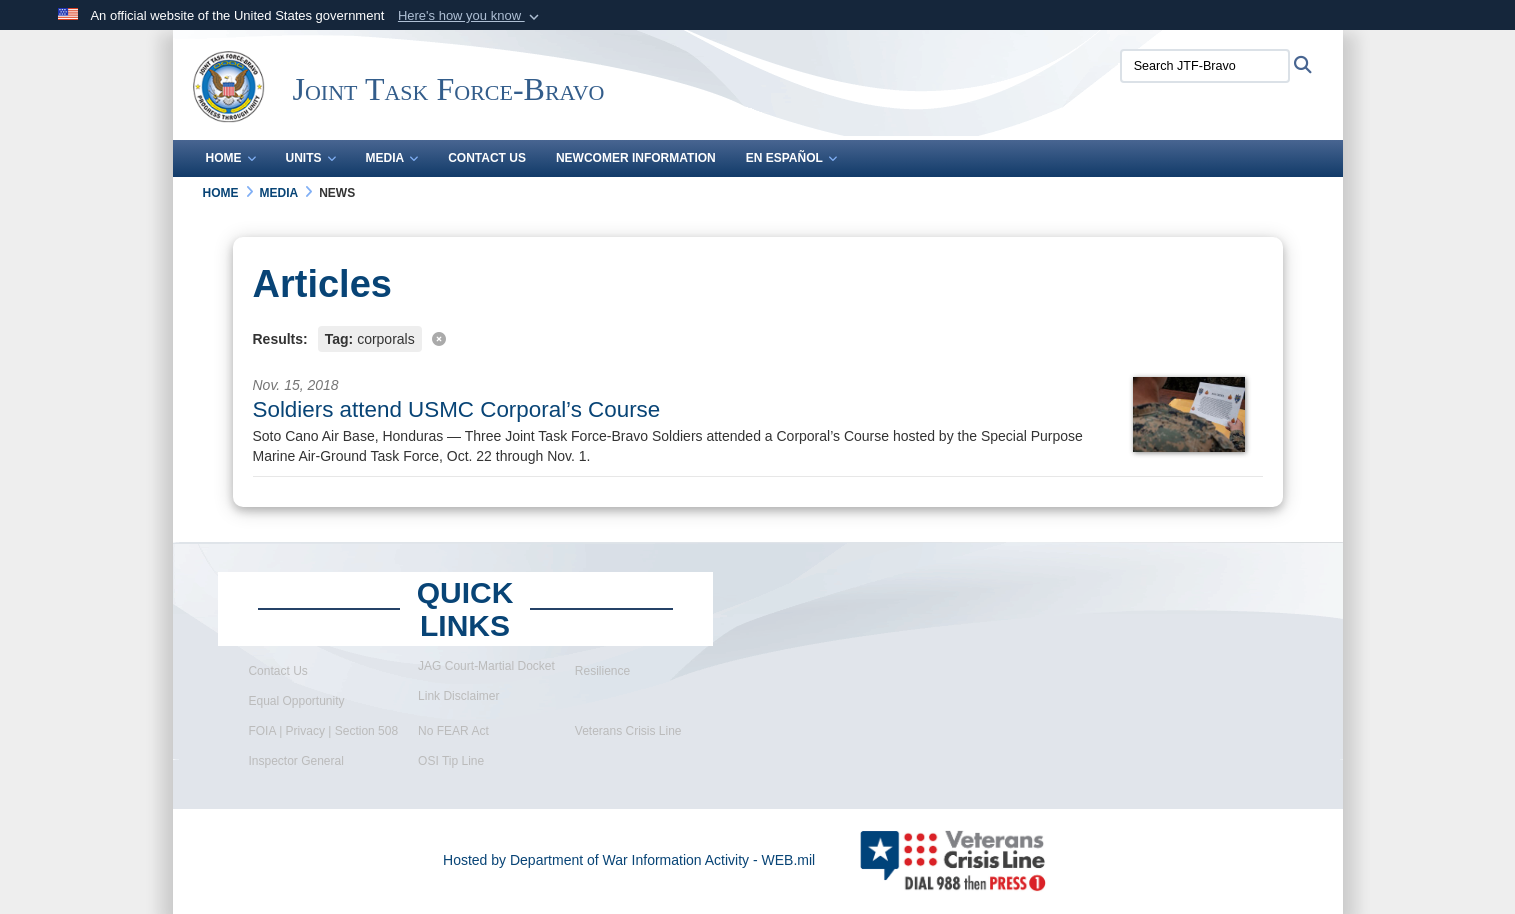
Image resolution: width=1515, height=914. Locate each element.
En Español (791, 158)
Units (311, 158)
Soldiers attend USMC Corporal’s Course (457, 409)
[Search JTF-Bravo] (1205, 66)
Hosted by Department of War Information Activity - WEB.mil (629, 860)
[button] (470, 16)
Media (392, 158)
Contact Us (487, 158)
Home (231, 158)
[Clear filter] (758, 337)
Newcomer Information (636, 158)
